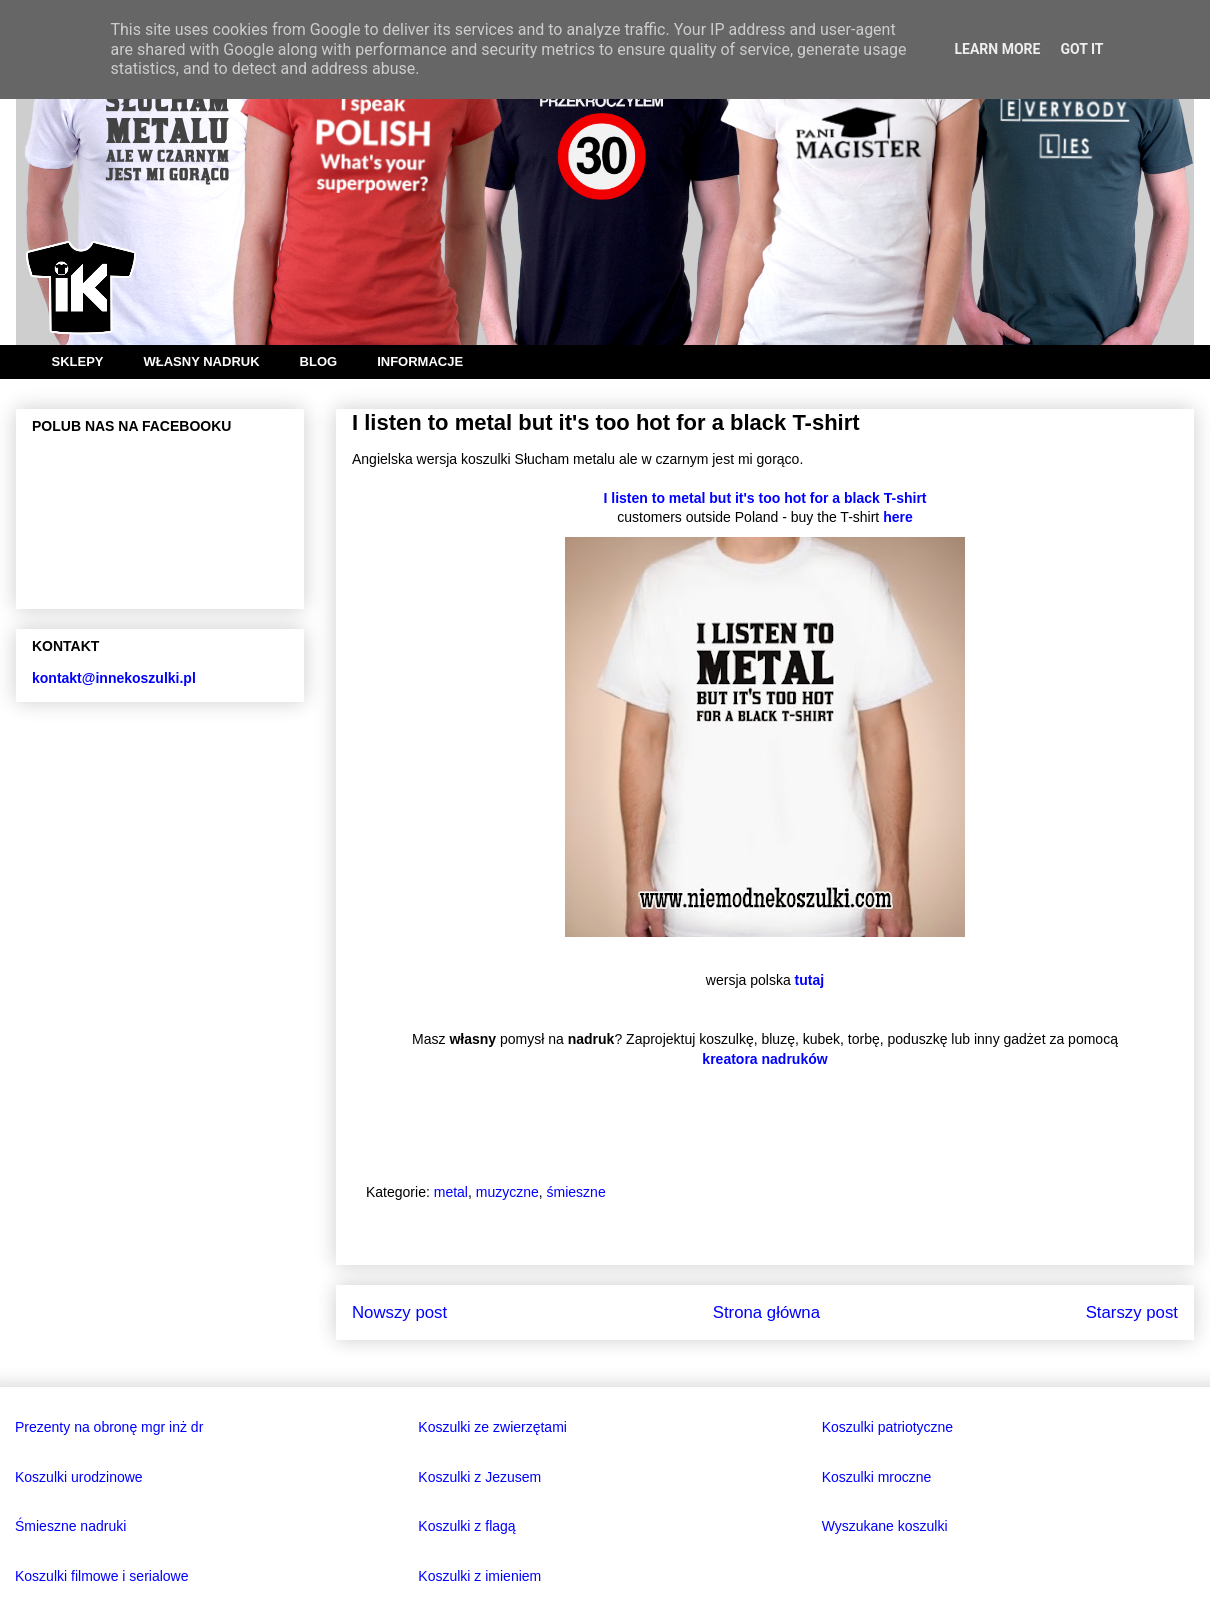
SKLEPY (78, 361)
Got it (1081, 49)
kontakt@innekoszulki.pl (114, 678)
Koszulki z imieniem (479, 1576)
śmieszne (576, 1192)
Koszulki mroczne (877, 1477)
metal (451, 1192)
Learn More (997, 49)
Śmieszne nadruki (70, 1526)
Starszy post (1132, 1312)
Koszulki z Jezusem (479, 1477)
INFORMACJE (420, 361)
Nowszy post (399, 1312)
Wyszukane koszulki (885, 1526)
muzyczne (507, 1192)
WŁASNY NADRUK (202, 361)
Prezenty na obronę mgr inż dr (109, 1427)
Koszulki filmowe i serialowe (102, 1576)
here (898, 517)
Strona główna (766, 1312)
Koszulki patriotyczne (888, 1427)
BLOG (319, 361)
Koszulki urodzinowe (79, 1477)
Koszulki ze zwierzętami (492, 1427)
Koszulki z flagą (466, 1526)
